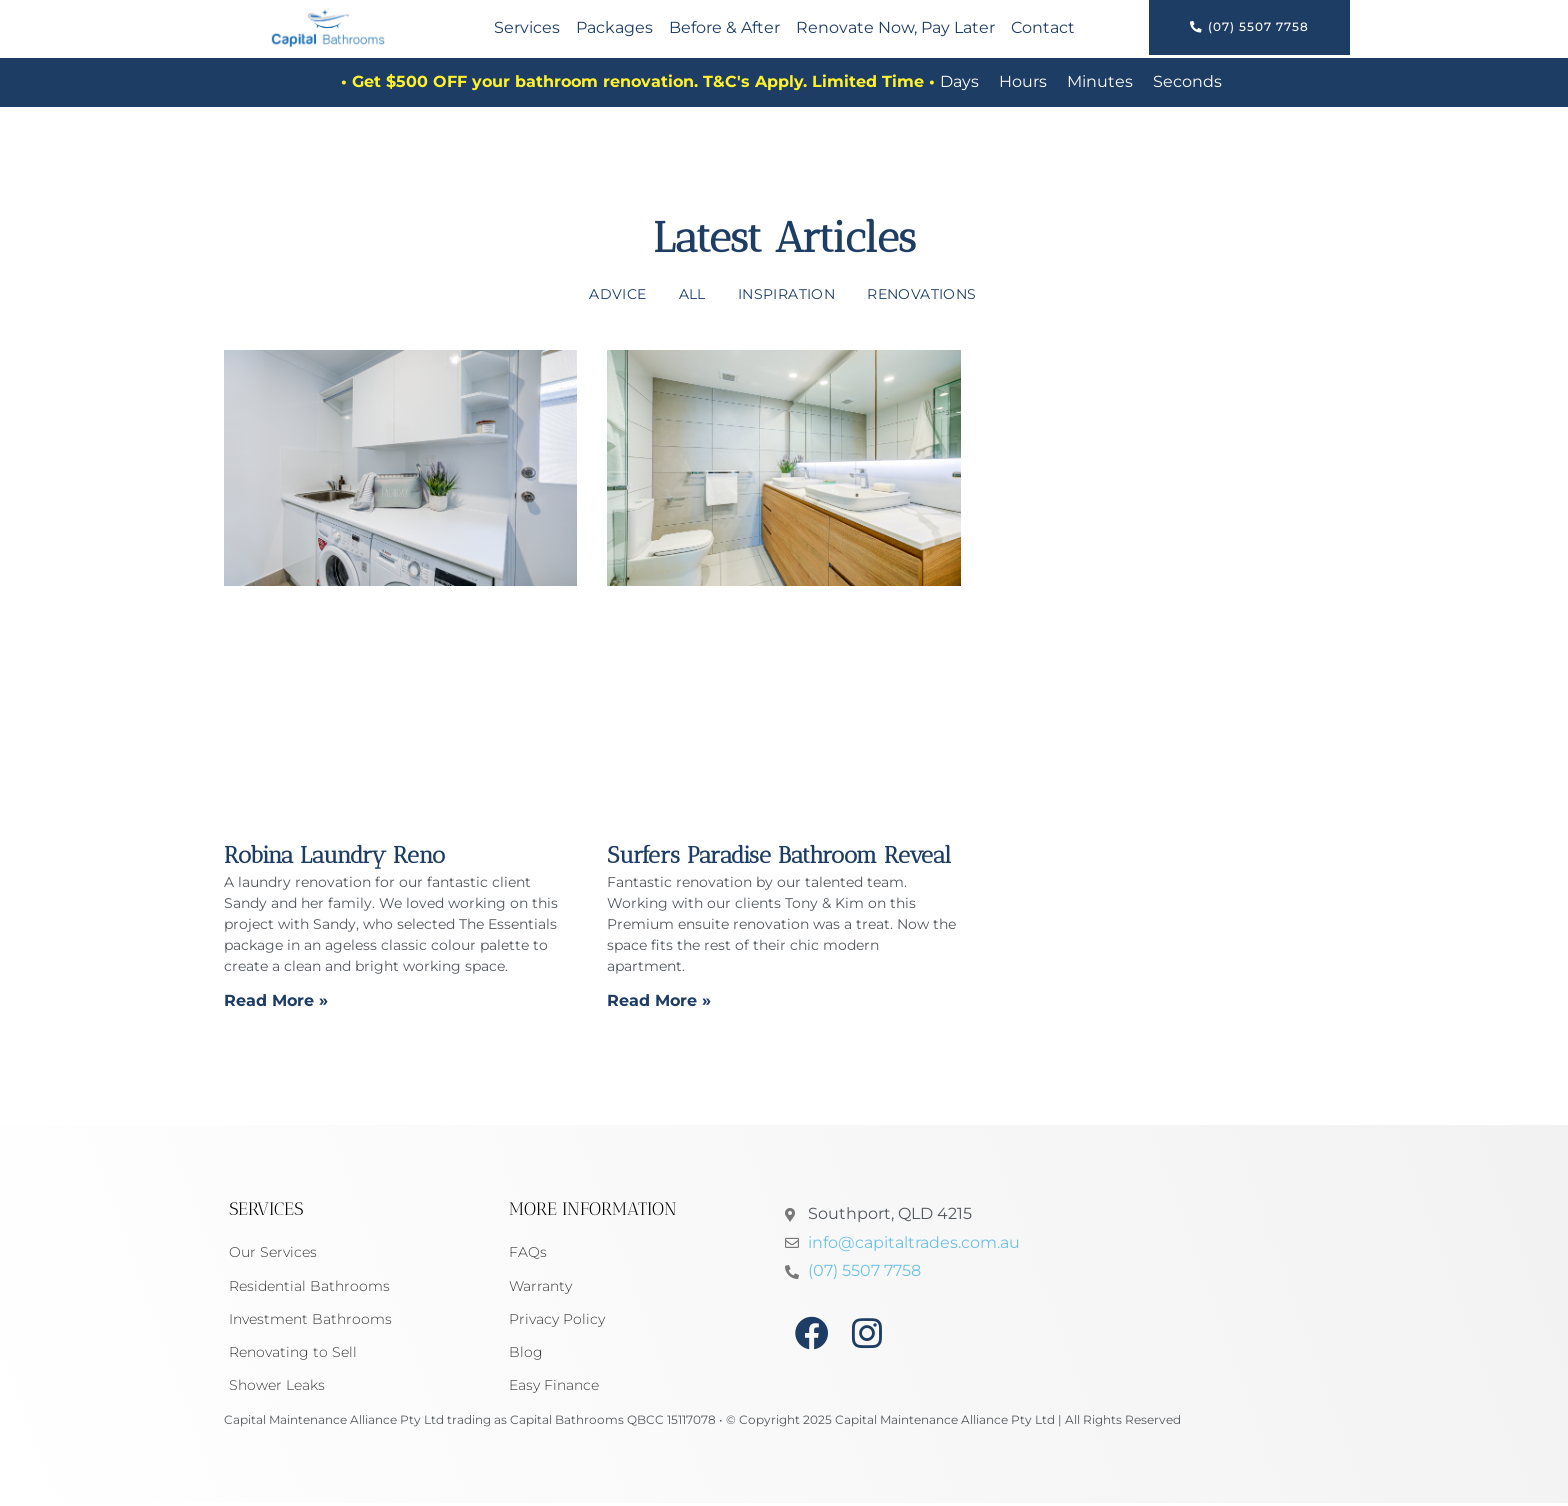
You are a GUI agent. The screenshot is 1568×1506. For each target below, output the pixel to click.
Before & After (724, 28)
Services (527, 28)
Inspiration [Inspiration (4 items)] (786, 294)
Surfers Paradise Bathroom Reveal (779, 855)
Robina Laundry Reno (334, 855)
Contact (1043, 28)
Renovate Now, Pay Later (895, 28)
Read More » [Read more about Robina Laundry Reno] (276, 1000)
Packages (614, 28)
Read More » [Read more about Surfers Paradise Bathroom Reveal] (659, 1000)
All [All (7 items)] (692, 294)
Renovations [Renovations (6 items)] (921, 294)
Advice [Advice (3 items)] (617, 294)
